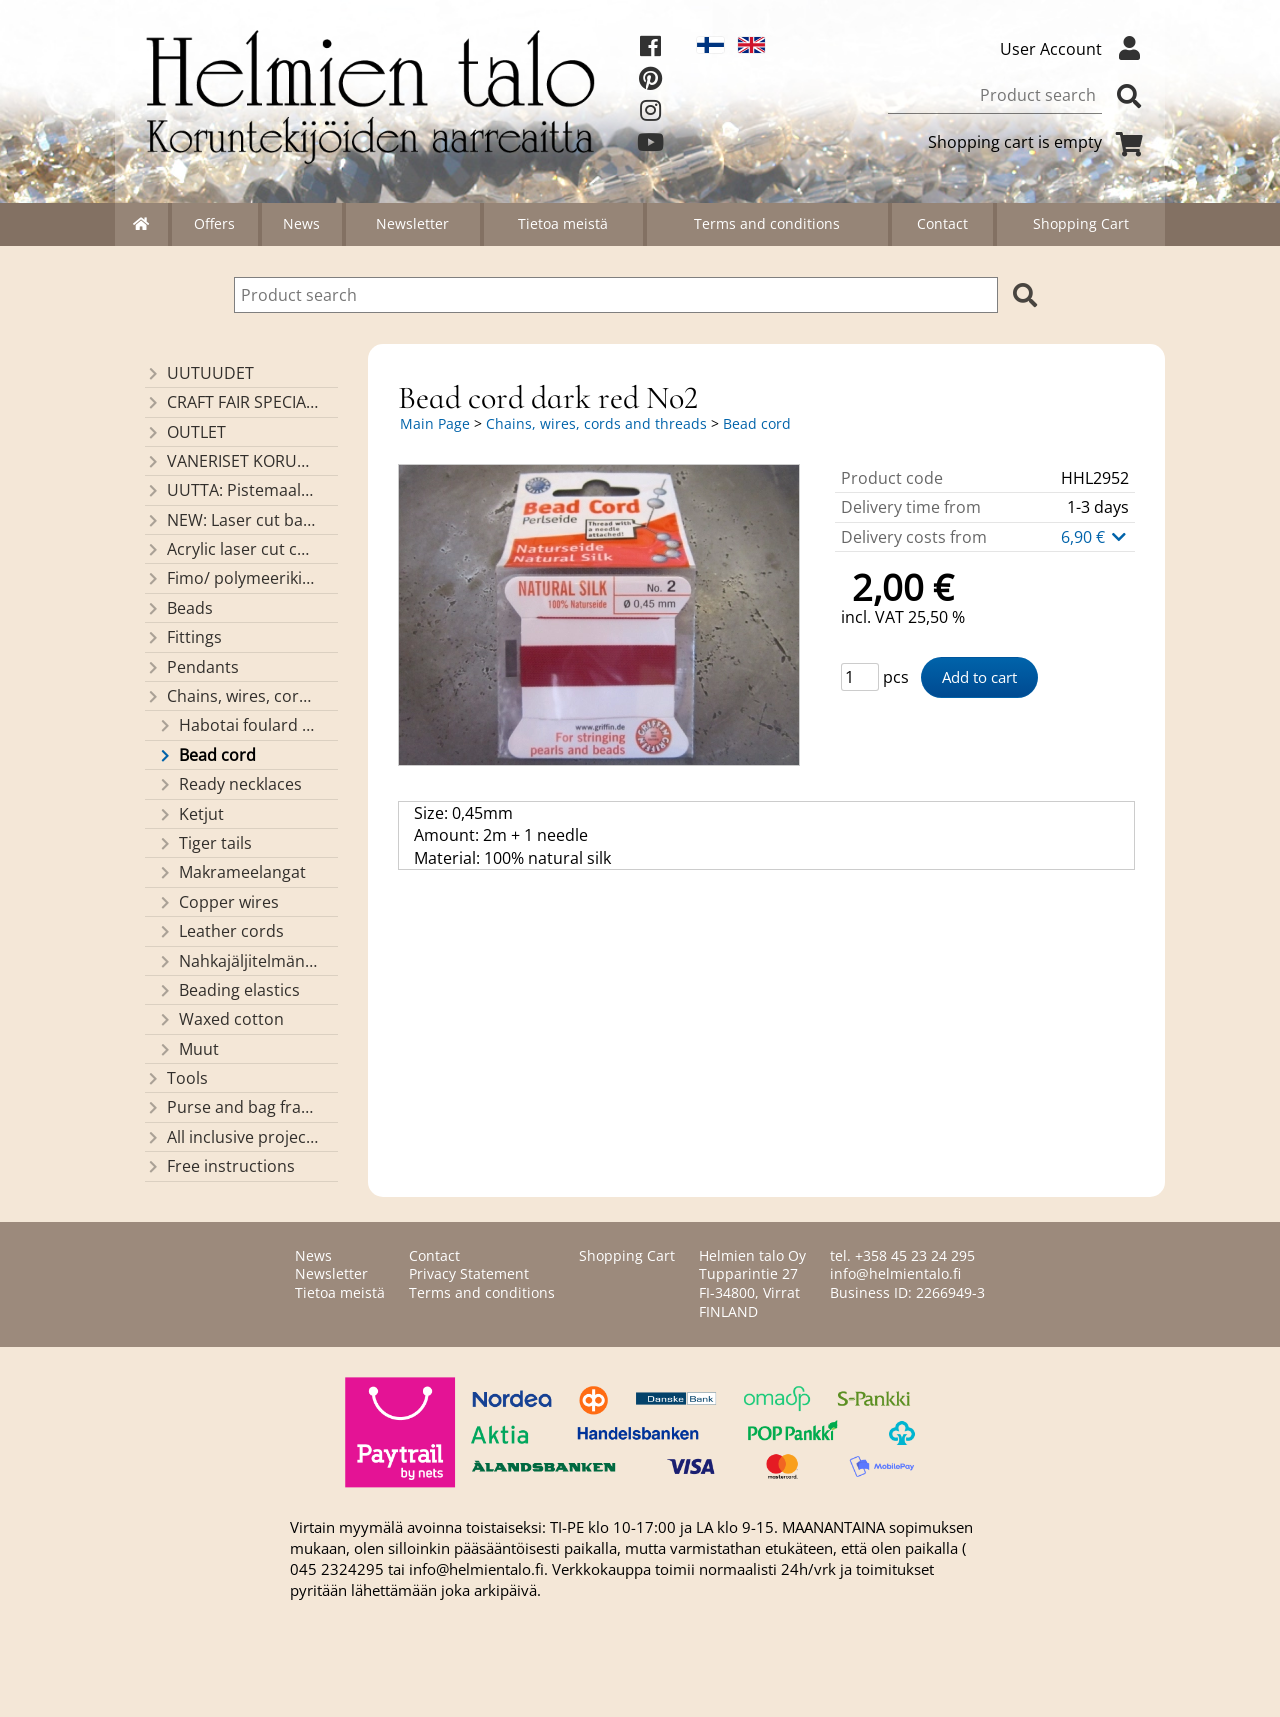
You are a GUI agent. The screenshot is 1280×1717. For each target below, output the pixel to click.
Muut (188, 1049)
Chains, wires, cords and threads (232, 696)
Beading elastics (228, 990)
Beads (179, 608)
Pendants (192, 667)
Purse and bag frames (232, 1107)
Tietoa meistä (563, 223)
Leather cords (220, 931)
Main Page (435, 423)
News (301, 223)
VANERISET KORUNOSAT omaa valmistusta (232, 461)
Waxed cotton (220, 1019)
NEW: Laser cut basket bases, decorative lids (232, 520)
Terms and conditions (767, 223)
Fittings (183, 637)
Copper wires (218, 902)
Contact (942, 223)
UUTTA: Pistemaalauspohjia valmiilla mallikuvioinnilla (232, 490)
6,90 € (1095, 537)
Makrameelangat (231, 872)
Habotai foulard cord (238, 725)
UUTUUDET (199, 373)
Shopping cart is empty (1039, 142)
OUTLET (185, 432)
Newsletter (412, 223)
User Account (1075, 49)
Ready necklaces (229, 784)
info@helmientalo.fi (895, 1273)
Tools (176, 1078)
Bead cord (206, 755)
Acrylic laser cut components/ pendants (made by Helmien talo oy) (232, 549)
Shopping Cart (1081, 223)
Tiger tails (204, 843)
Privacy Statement (469, 1273)
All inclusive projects (232, 1137)
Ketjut (190, 814)
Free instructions (220, 1166)
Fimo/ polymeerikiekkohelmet (232, 578)
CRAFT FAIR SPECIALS (232, 402)
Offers (214, 223)
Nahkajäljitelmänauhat (238, 961)
